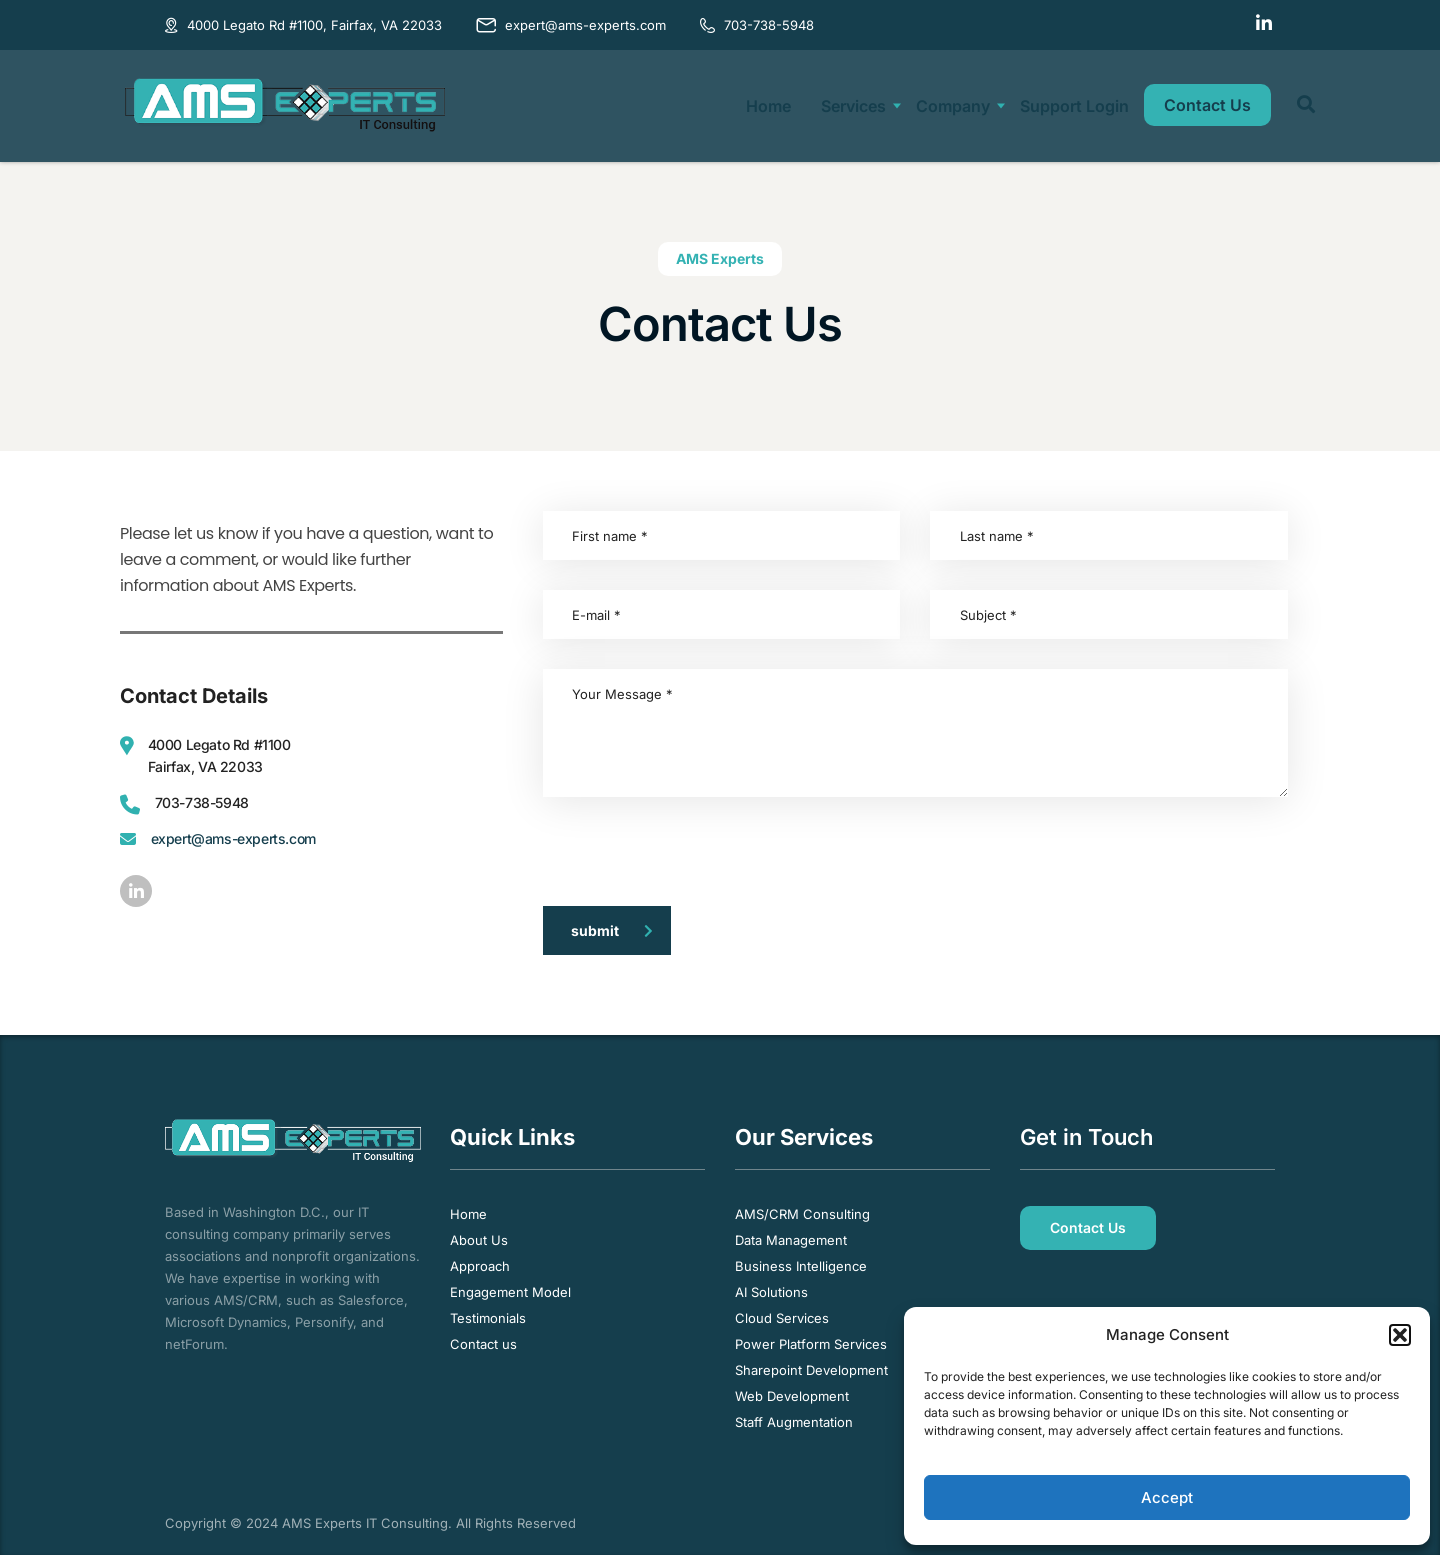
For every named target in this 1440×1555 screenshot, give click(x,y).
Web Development (792, 1396)
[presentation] (695, 866)
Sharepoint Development (811, 1370)
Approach (480, 1266)
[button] (1400, 1335)
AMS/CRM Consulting (802, 1214)
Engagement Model (510, 1292)
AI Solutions (771, 1292)
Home (768, 106)
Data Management (791, 1240)
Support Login (1074, 106)
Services (853, 106)
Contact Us (1207, 105)
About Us (479, 1240)
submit (612, 930)
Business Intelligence (801, 1266)
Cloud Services (782, 1318)
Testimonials (488, 1318)
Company (953, 106)
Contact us (483, 1344)
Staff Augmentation (794, 1422)
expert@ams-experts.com (233, 838)
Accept (1167, 1497)
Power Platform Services (811, 1344)
